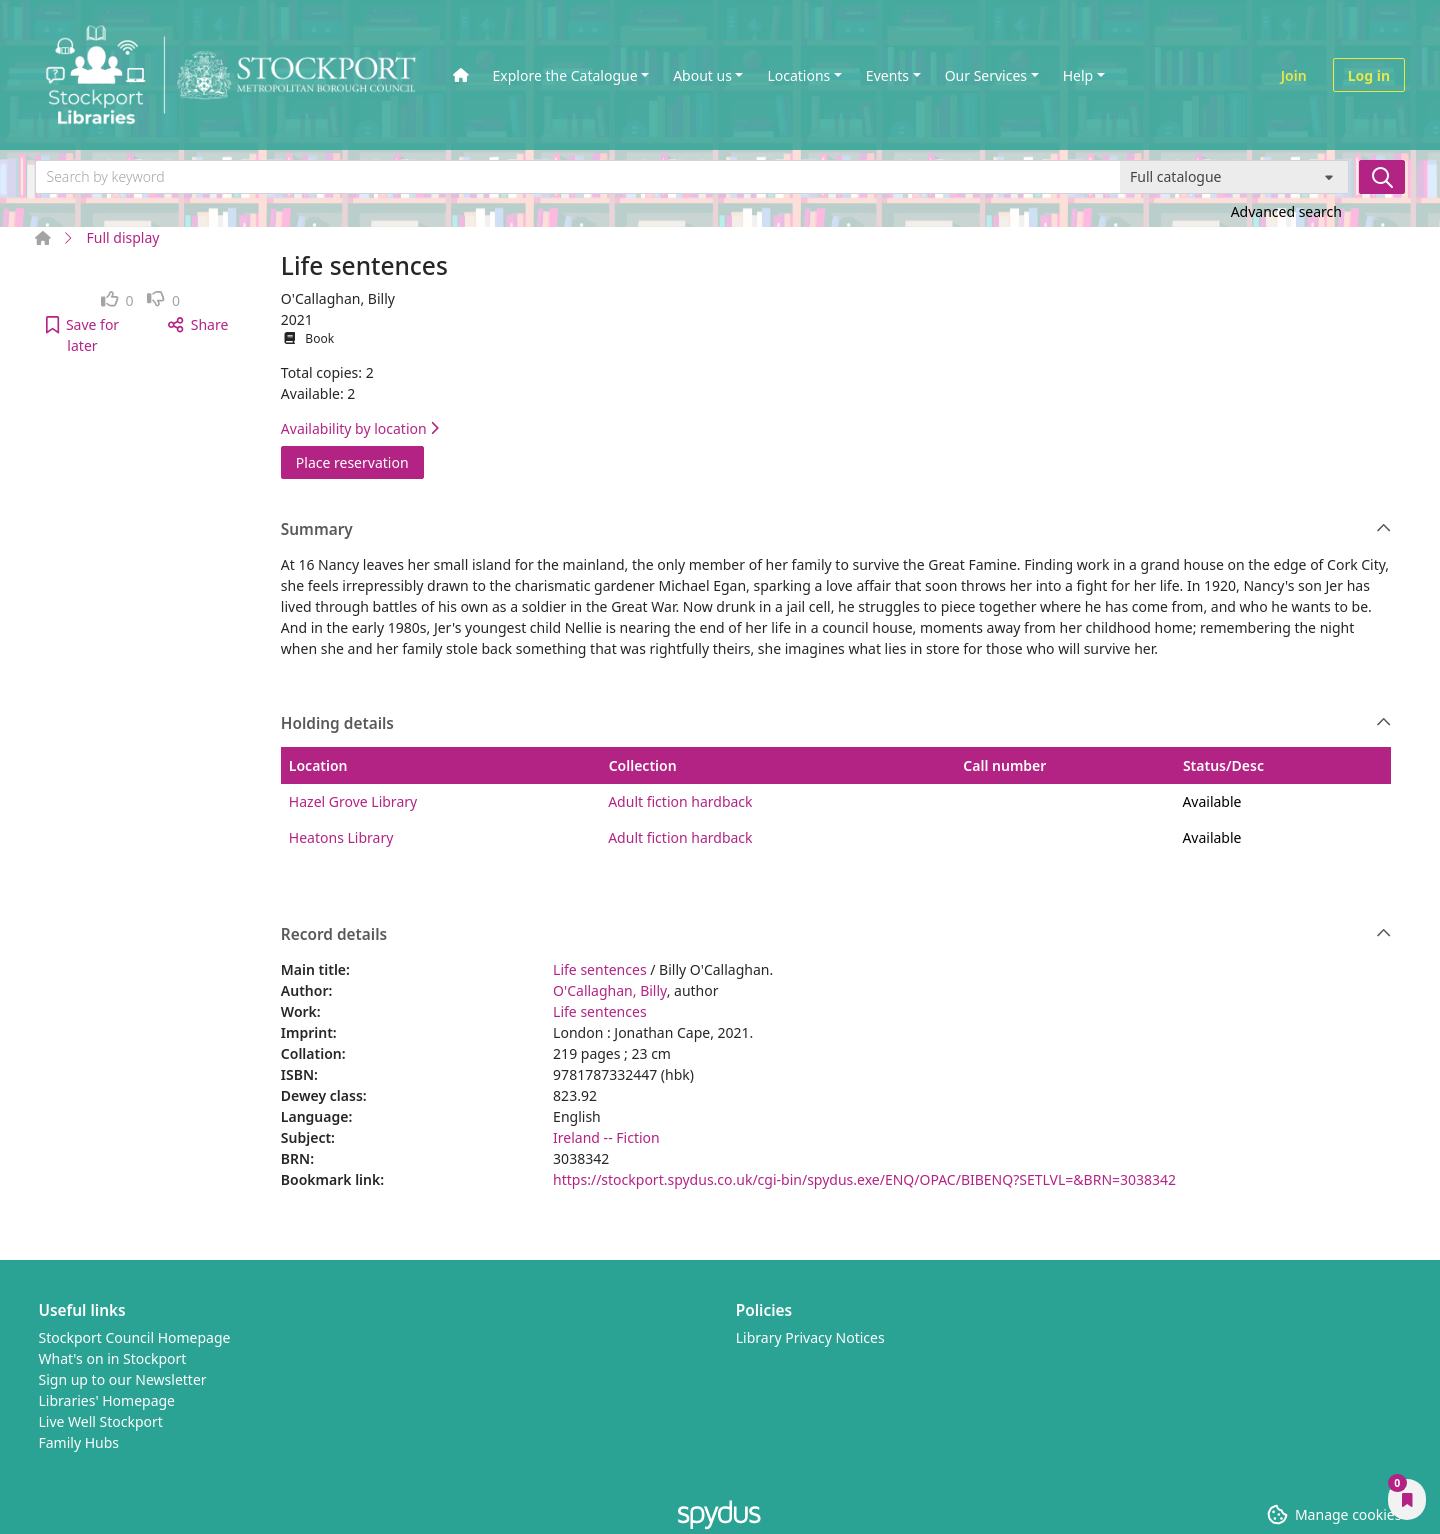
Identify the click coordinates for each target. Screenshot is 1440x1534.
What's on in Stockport (113, 1358)
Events (887, 75)
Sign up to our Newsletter (123, 1379)
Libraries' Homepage (107, 1400)
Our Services (986, 75)
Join (1294, 75)
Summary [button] (836, 530)
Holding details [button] (836, 724)
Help (1078, 75)
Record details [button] (836, 935)
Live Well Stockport (101, 1421)
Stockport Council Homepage (135, 1337)
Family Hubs (79, 1442)
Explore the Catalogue (565, 75)
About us (702, 75)
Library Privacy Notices (810, 1337)
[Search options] (1234, 177)
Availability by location (360, 428)
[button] (82, 335)
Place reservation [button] (360, 461)
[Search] (1382, 177)
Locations (798, 75)
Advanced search (1286, 211)
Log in (1369, 75)
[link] (117, 300)
